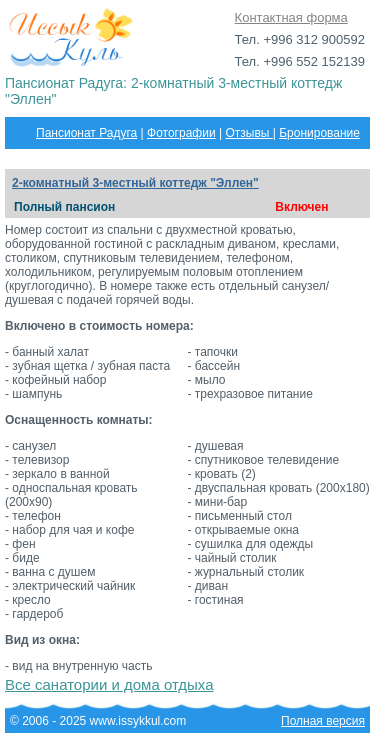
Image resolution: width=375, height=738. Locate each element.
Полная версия (323, 721)
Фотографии (181, 133)
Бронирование (319, 133)
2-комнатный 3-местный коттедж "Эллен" (135, 183)
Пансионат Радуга (86, 133)
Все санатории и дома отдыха (109, 684)
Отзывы (248, 133)
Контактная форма (291, 17)
